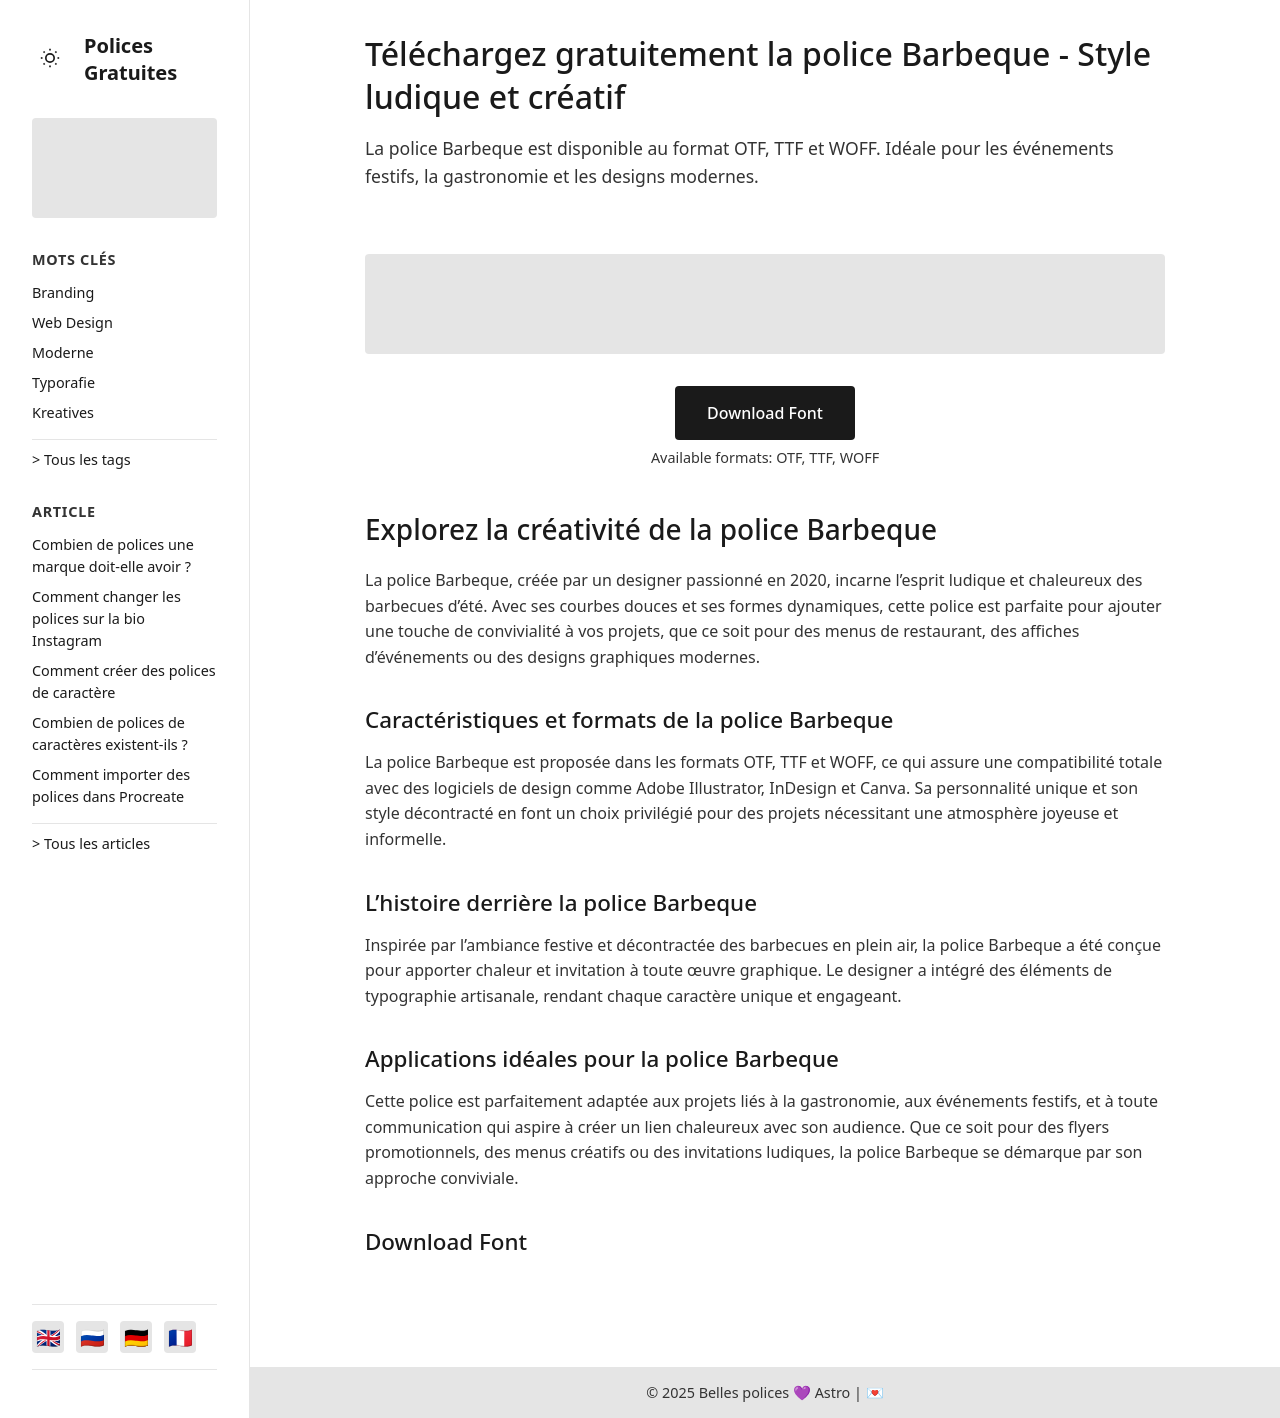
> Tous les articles (91, 843)
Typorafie (63, 382)
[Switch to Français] (180, 1337)
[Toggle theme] (50, 59)
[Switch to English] (48, 1337)
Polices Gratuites (130, 59)
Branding (63, 292)
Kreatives (63, 412)
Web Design (72, 322)
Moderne (63, 352)
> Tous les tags (81, 459)
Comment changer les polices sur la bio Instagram (106, 618)
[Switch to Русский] (92, 1337)
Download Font (765, 413)
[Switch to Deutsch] (136, 1337)
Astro (833, 1392)
